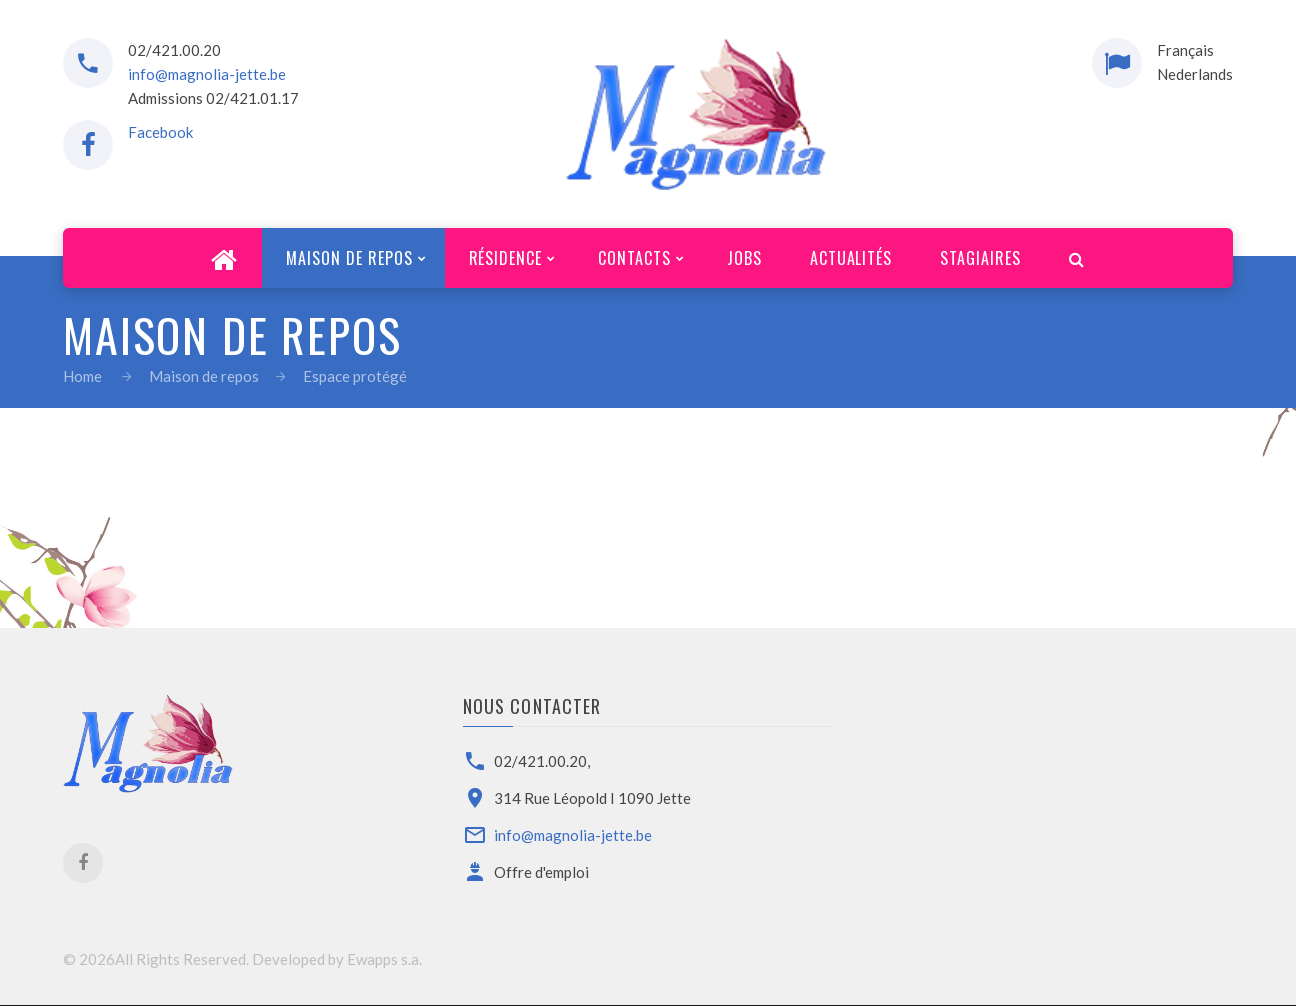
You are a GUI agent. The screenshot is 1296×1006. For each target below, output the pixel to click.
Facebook (160, 132)
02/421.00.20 (174, 50)
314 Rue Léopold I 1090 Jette (592, 798)
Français (1185, 50)
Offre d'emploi (541, 872)
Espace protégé (355, 376)
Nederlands (1195, 74)
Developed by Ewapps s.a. (337, 959)
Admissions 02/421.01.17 (213, 98)
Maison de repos (204, 376)
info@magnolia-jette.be (207, 74)
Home (82, 376)
